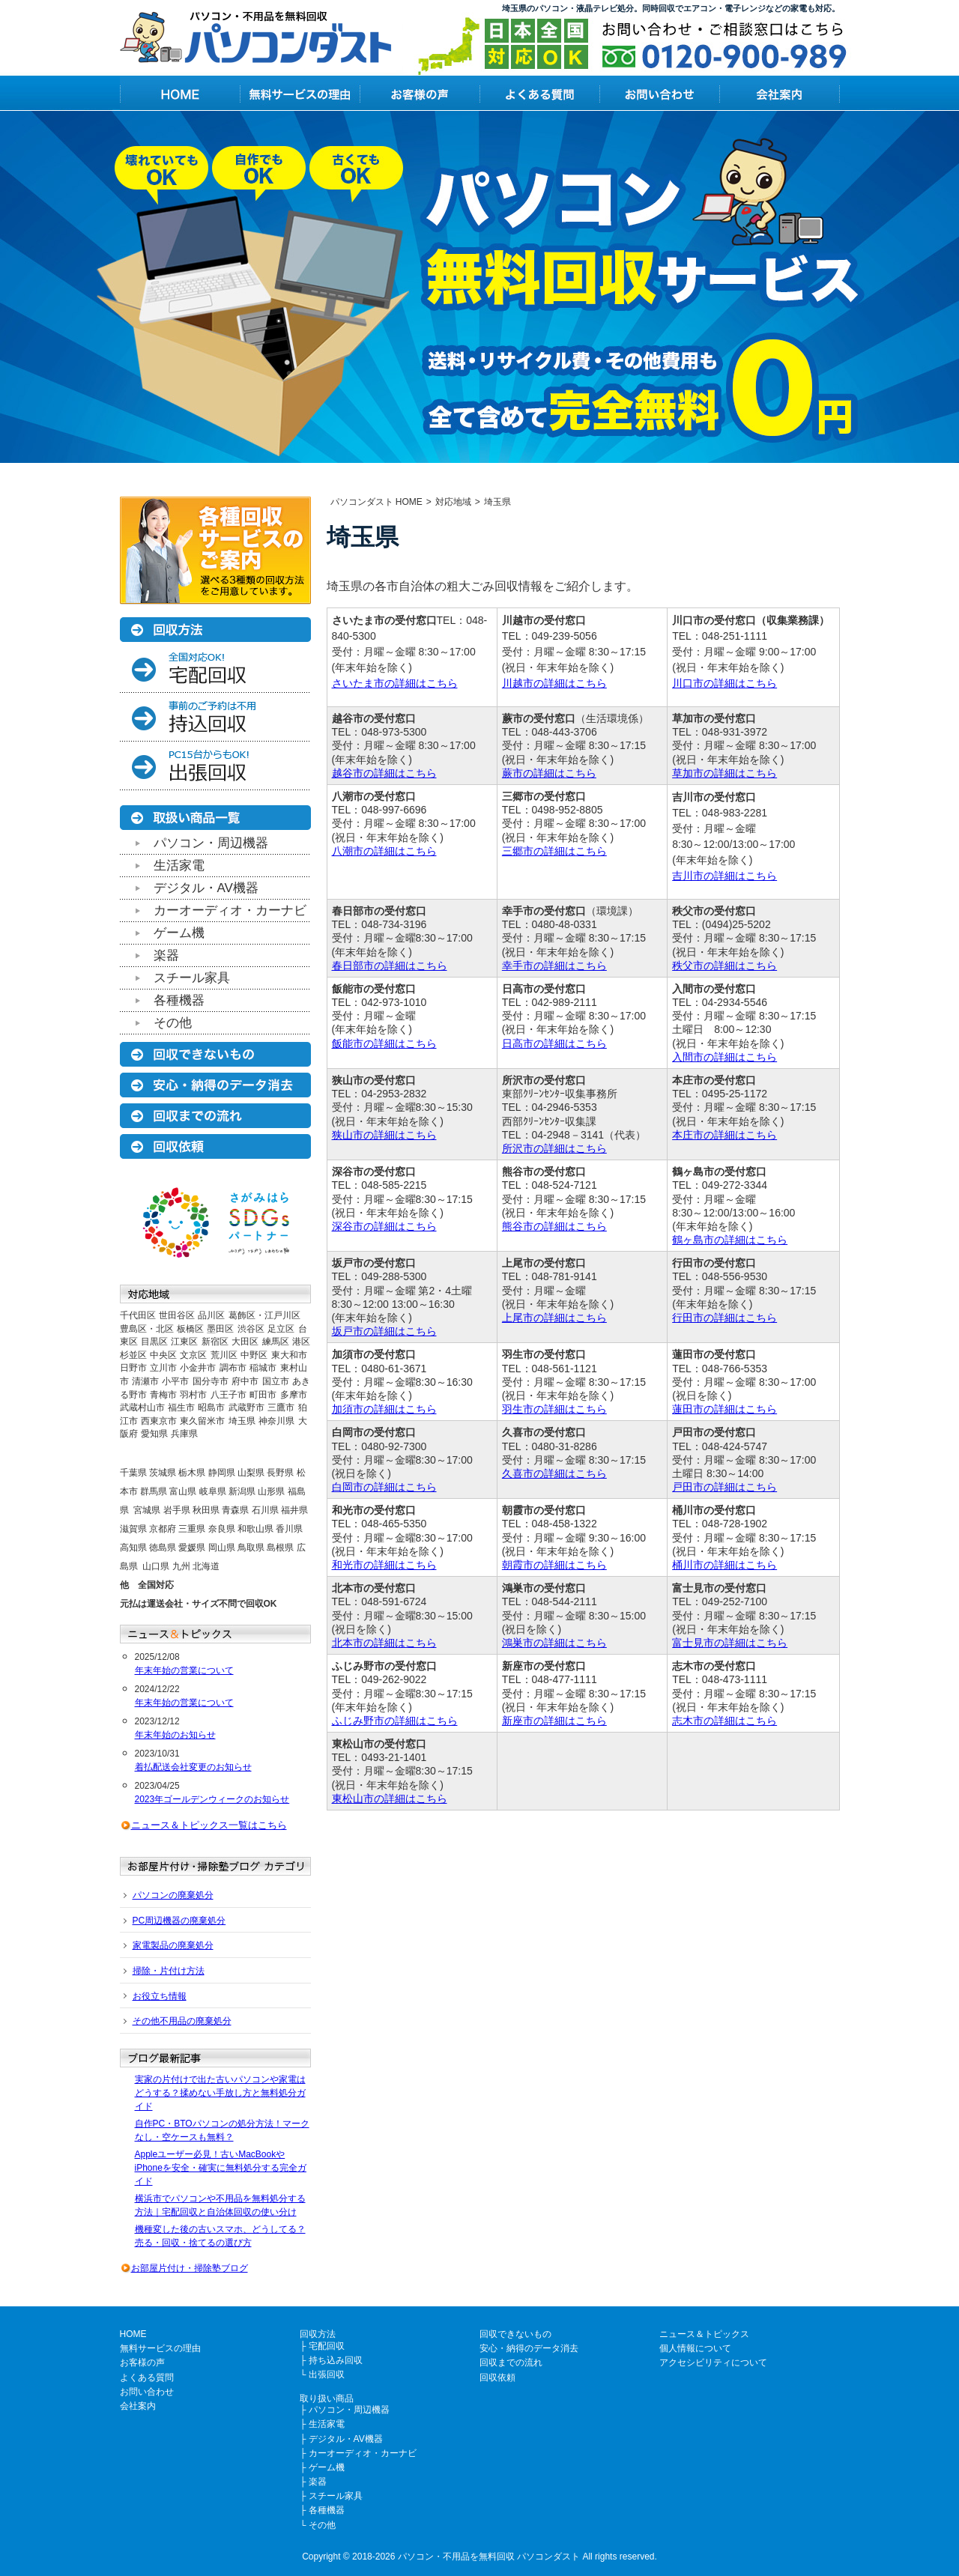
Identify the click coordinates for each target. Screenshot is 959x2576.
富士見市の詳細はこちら (729, 1643)
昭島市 (211, 1407)
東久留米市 (202, 1421)
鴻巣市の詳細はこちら (554, 1643)
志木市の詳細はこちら (724, 1721)
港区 (301, 1341)
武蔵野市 (246, 1407)
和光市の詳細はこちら (384, 1565)
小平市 (175, 1381)
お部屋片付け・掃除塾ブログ (189, 2268)
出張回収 (327, 2374)
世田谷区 (177, 1315)
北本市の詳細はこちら (384, 1643)
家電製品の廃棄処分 (173, 1945)
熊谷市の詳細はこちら (554, 1226)
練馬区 (275, 1341)
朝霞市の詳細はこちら (554, 1565)
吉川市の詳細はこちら (724, 876)
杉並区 (133, 1355)
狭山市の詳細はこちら (384, 1135)
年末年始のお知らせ (175, 1735)
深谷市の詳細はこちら (384, 1226)
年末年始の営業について (184, 1670)
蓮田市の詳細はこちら (724, 1409)
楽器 (166, 955)
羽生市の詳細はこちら (554, 1409)
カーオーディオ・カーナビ (230, 910)
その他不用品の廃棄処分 (182, 2021)
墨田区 (220, 1329)
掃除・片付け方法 (169, 1971)
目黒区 (154, 1341)
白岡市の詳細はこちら (384, 1487)
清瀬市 (145, 1381)
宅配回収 (327, 2346)
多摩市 (293, 1394)
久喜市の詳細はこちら (554, 1473)
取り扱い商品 (327, 2398)
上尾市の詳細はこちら (554, 1318)
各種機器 (179, 1000)
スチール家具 (192, 978)
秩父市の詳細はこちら (724, 966)
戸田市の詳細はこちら (724, 1487)
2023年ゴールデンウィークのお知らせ (212, 1799)
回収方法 (318, 2334)
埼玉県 (242, 1421)
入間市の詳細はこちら (724, 1057)
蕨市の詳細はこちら (549, 773)
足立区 (280, 1329)
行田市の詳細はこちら (724, 1318)
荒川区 (224, 1355)
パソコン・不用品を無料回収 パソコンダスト (489, 2556)
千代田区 (138, 1315)
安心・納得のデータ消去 (529, 2348)
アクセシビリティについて (713, 2362)
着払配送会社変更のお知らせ (193, 1767)
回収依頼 (497, 2377)
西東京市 (159, 1421)
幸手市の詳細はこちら (554, 966)
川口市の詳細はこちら (724, 683)
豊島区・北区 (147, 1329)
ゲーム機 (179, 933)
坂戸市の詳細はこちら (384, 1331)
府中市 (245, 1381)
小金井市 (198, 1368)
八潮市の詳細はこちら (384, 851)
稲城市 (262, 1368)
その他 (173, 1023)
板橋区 (190, 1329)
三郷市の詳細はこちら (554, 851)
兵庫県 (184, 1433)
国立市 (275, 1381)
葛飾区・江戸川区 (264, 1315)
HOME (133, 2334)
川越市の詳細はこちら (554, 683)
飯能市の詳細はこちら (384, 1043)
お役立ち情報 (160, 1996)
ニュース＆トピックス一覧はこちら (209, 1825)
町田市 (262, 1394)
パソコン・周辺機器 (211, 843)
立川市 (163, 1368)
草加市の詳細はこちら (724, 773)
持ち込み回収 (336, 2360)
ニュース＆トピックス (704, 2334)
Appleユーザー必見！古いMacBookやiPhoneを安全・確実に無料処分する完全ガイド (220, 2167)
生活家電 (179, 865)
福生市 (181, 1407)
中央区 (163, 1355)
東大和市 (289, 1355)
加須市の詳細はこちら (384, 1409)
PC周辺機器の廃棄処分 (179, 1920)
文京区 (193, 1355)
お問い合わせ (147, 2391)
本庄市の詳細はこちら (724, 1135)
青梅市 (163, 1394)
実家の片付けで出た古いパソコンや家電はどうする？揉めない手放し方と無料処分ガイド (220, 2093)
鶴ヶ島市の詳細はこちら (729, 1240)
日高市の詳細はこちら (554, 1043)
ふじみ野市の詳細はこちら (395, 1721)
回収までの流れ (511, 2362)
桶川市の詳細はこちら (724, 1565)
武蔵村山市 (142, 1407)
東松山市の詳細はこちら (389, 1798)
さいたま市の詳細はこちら (395, 683)
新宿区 (215, 1341)
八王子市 (228, 1394)
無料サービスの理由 (160, 2348)
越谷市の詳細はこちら (384, 773)
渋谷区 (251, 1329)
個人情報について (695, 2348)
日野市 (133, 1368)
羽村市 (193, 1394)
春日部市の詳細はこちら (389, 966)
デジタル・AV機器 (206, 888)
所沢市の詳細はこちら (554, 1148)
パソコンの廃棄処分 (173, 1895)
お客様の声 (142, 2362)
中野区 (253, 1355)
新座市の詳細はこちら (554, 1721)
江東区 (184, 1341)
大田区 (245, 1341)
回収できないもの (515, 2334)
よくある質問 (147, 2377)
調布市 (233, 1368)
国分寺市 (211, 1381)
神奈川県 (276, 1421)
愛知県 (154, 1433)
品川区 (211, 1315)
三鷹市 (280, 1407)
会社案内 (138, 2406)
